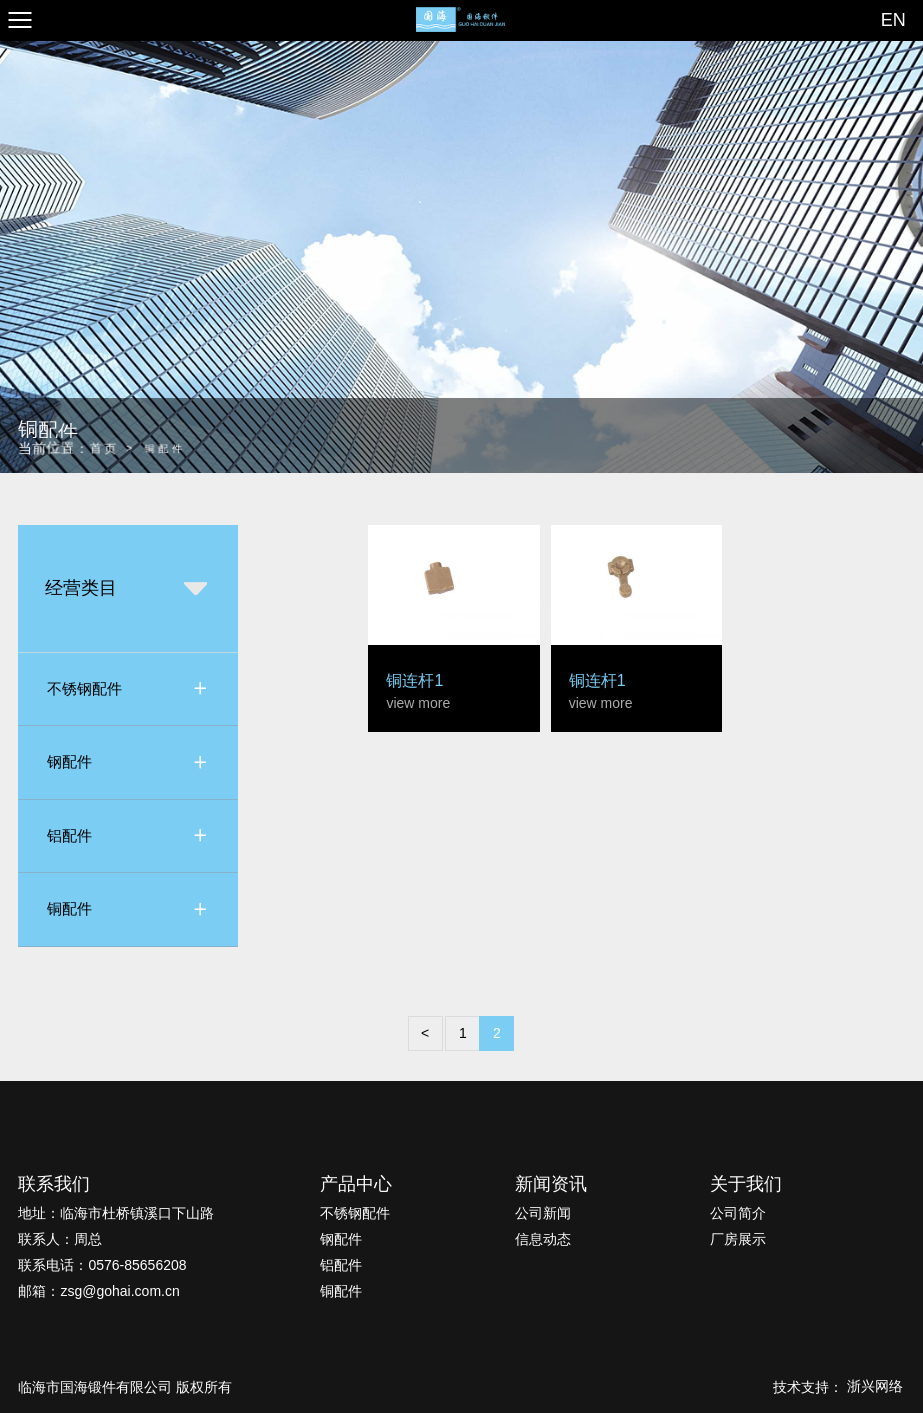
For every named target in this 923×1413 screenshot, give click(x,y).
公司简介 (738, 1213)
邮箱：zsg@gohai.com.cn (98, 1291)
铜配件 (341, 1291)
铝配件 (341, 1265)
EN (893, 20)
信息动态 (543, 1239)
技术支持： (839, 1387)
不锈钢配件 (355, 1213)
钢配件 (341, 1239)
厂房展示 (738, 1239)
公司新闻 (543, 1213)
